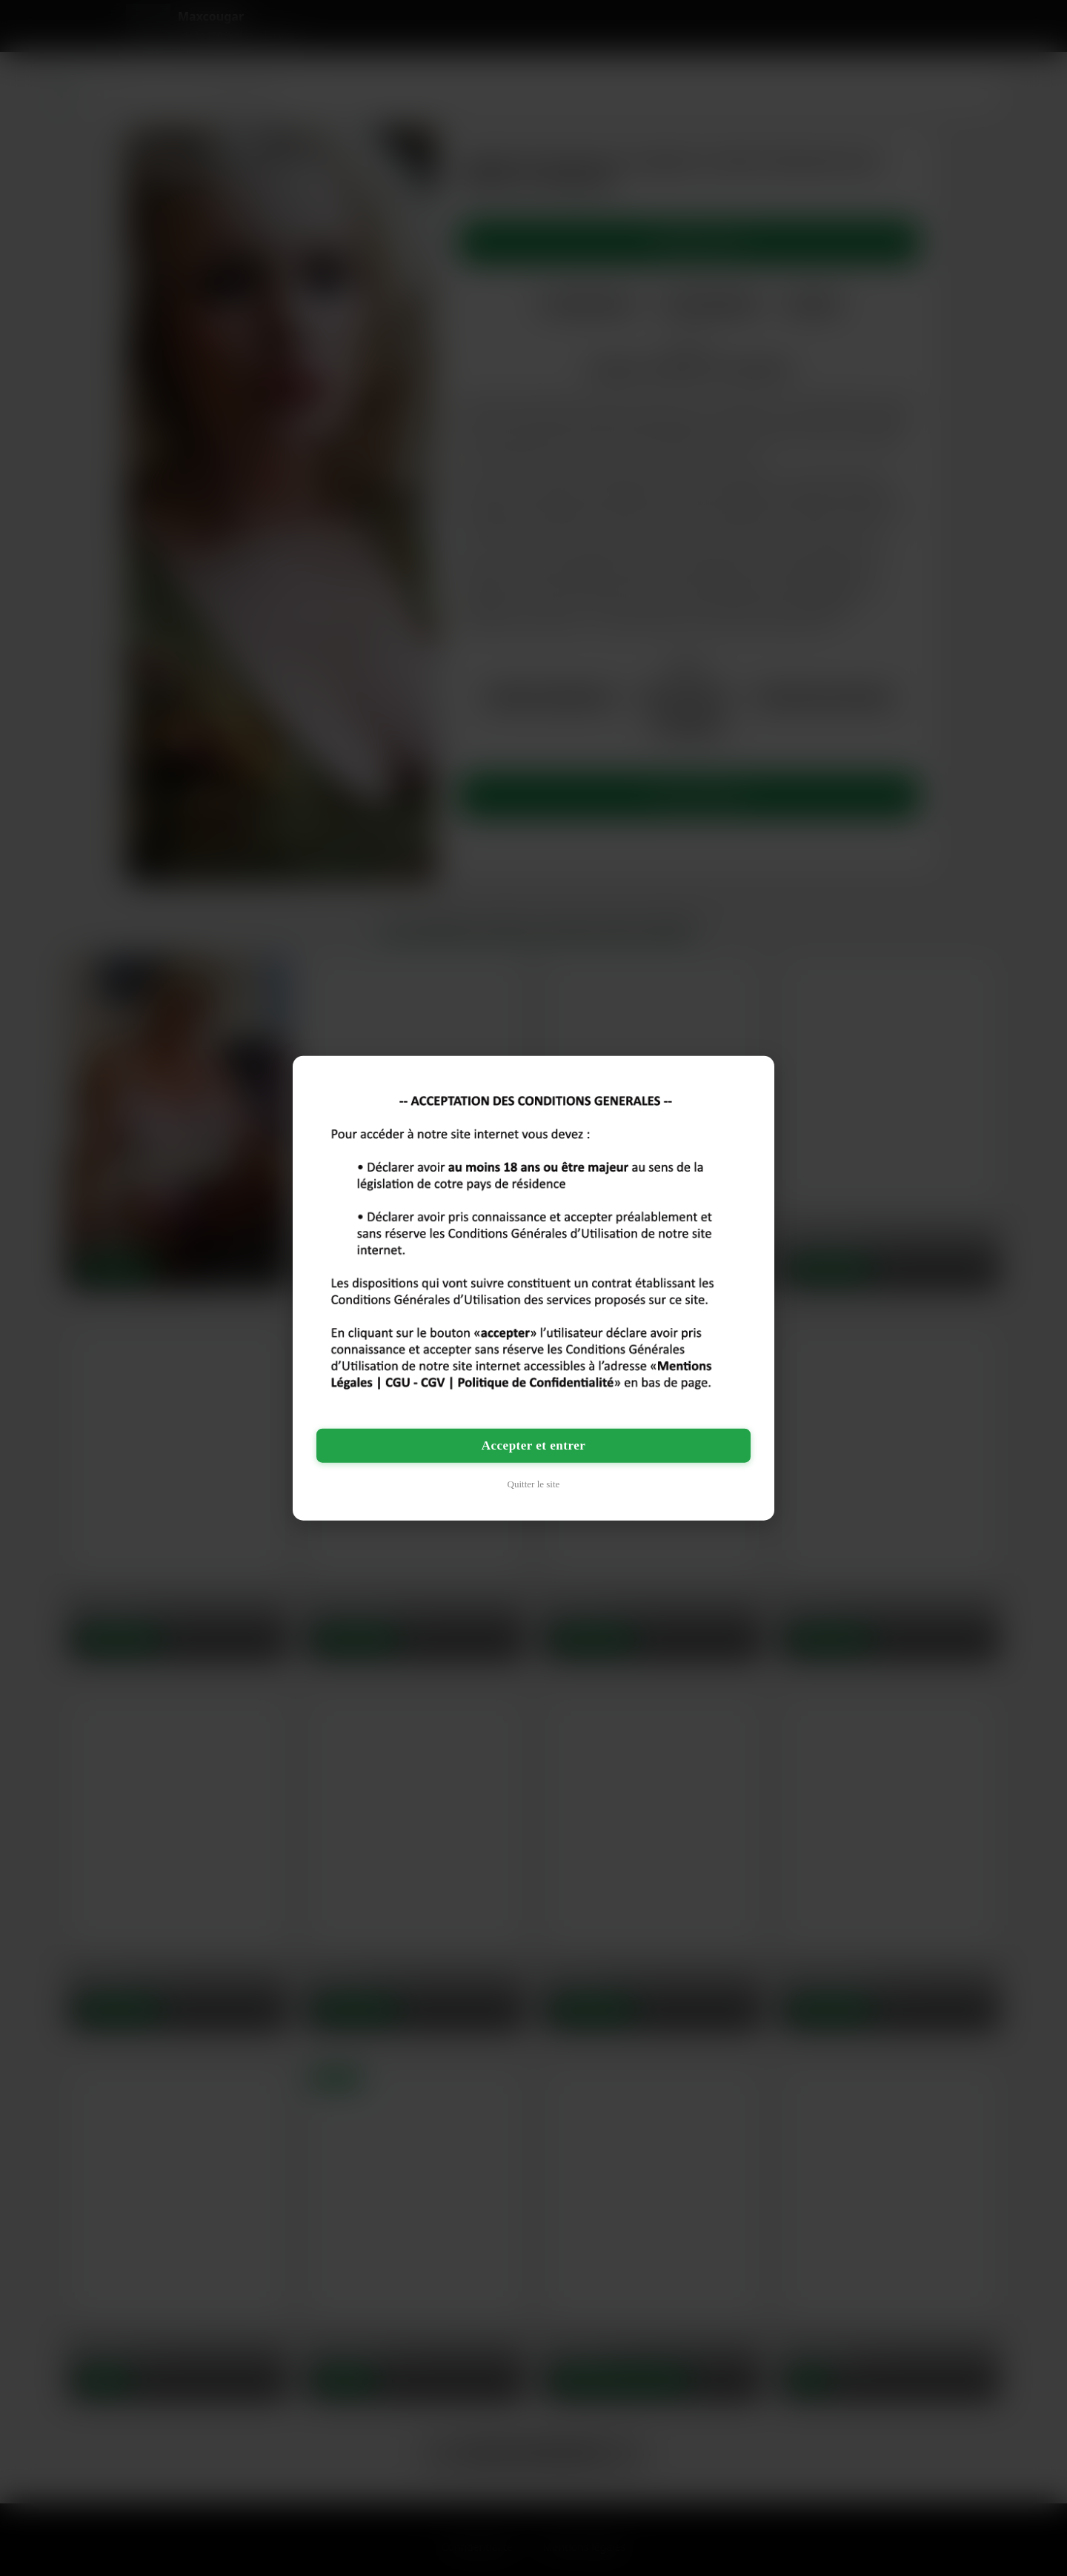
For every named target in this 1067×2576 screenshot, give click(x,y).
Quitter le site (534, 1483)
